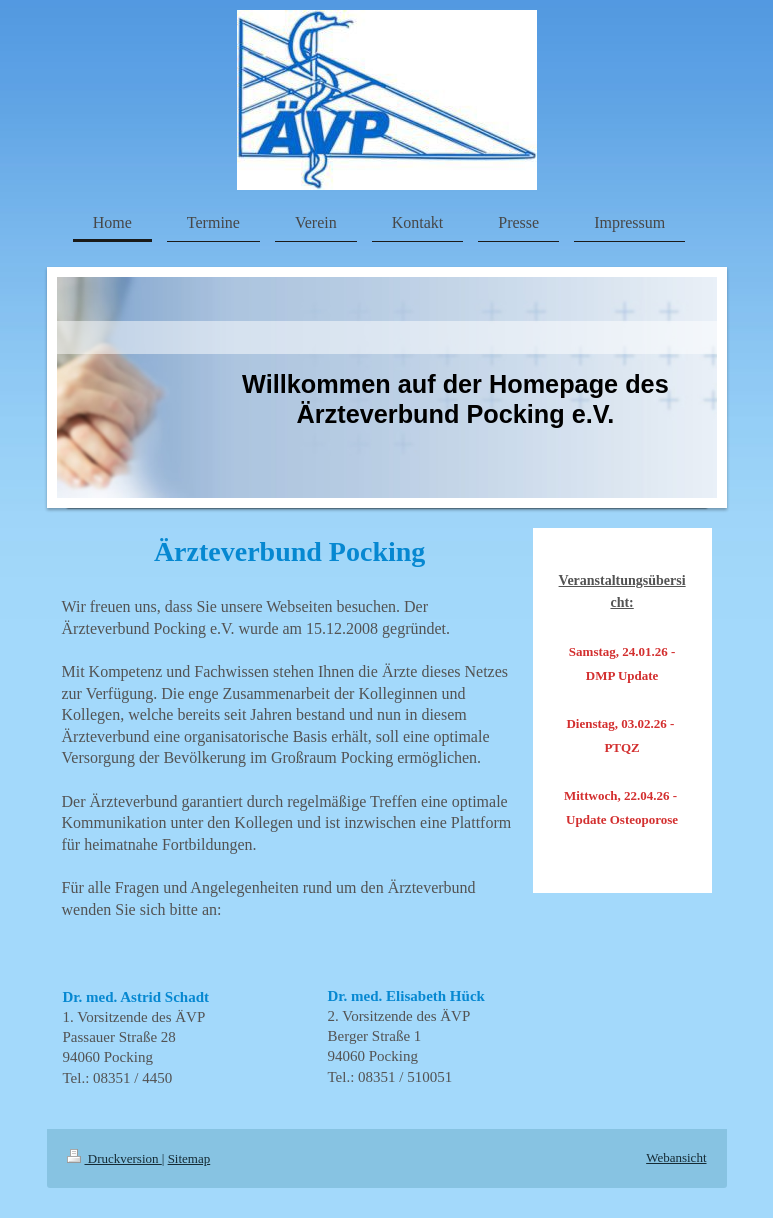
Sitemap (189, 1158)
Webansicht (676, 1157)
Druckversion (114, 1158)
